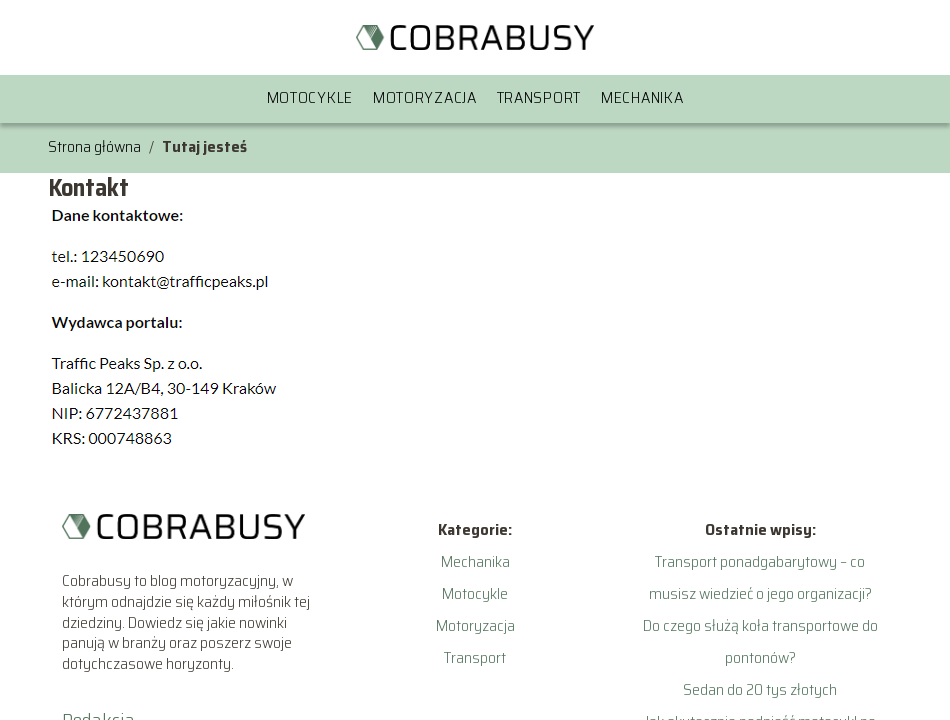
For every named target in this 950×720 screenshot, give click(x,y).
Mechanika (642, 97)
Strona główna (94, 147)
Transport (539, 97)
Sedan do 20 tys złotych (760, 689)
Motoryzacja (425, 97)
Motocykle (310, 97)
